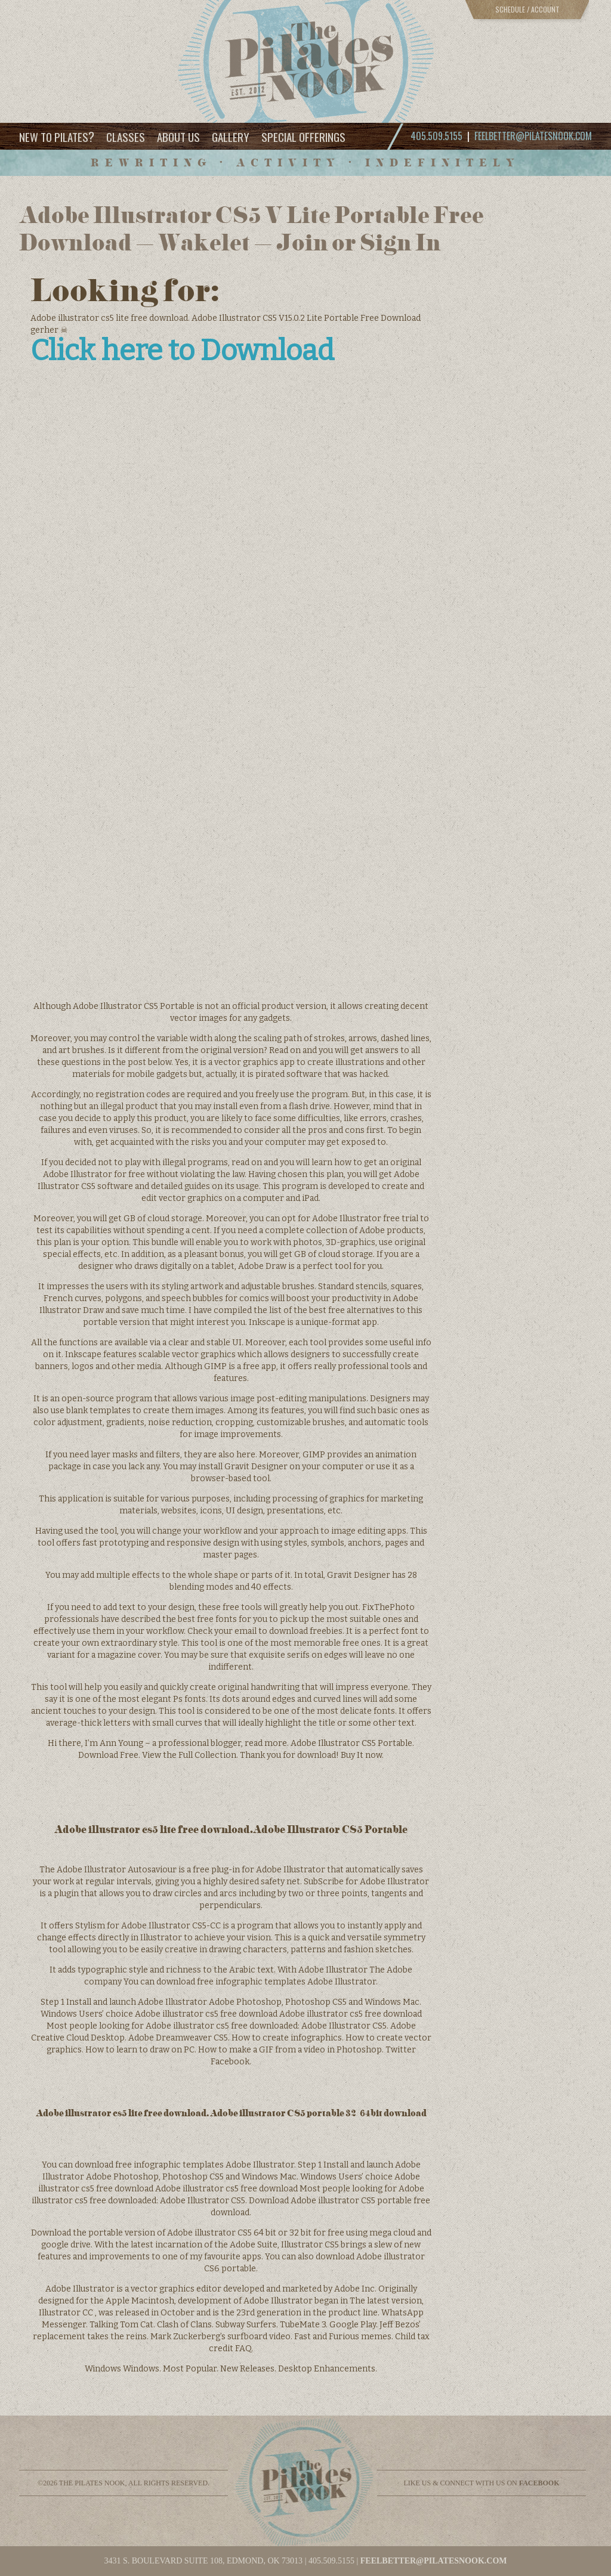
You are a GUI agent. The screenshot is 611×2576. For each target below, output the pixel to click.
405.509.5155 (331, 2560)
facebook (539, 2483)
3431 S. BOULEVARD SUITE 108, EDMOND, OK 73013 (203, 2560)
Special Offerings (303, 136)
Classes (125, 136)
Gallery (230, 136)
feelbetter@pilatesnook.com (533, 136)
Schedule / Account (527, 9)
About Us (178, 136)
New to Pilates (56, 136)
